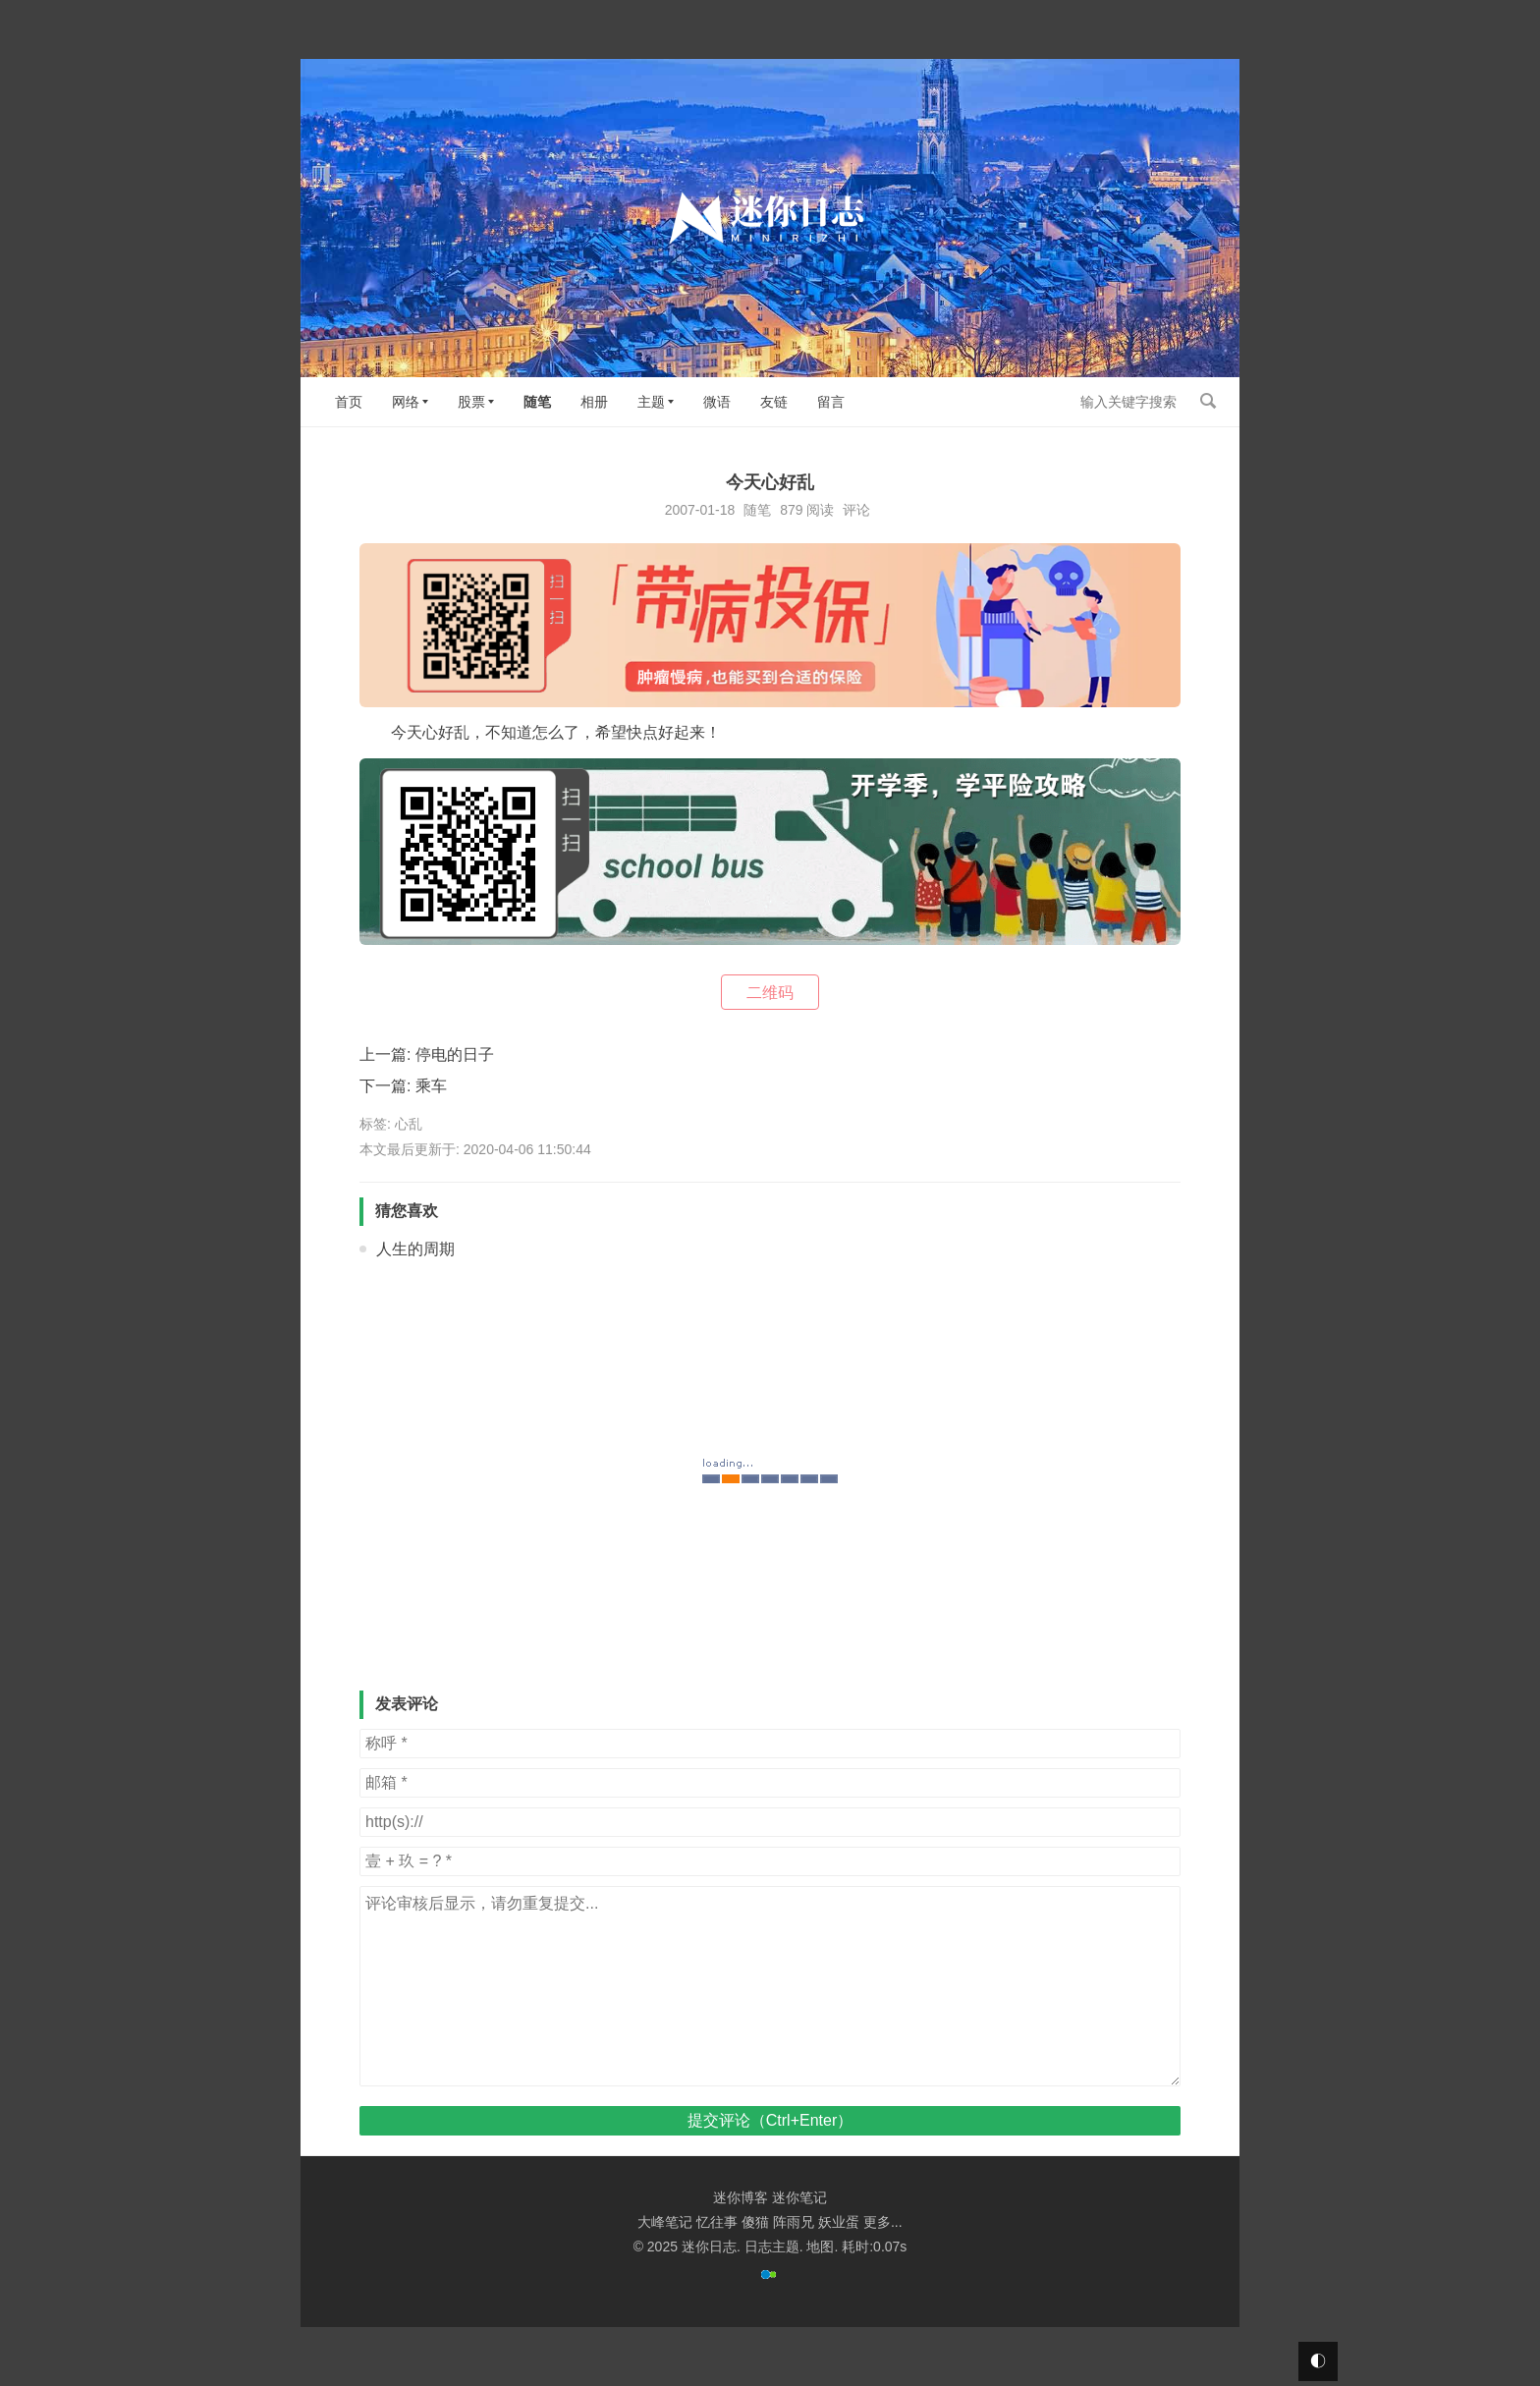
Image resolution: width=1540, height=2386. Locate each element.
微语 (717, 402)
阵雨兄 (793, 2222)
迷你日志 (709, 2246)
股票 (471, 402)
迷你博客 (740, 2197)
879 (791, 510)
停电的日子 (454, 1054)
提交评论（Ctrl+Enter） (770, 2120)
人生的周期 (415, 1249)
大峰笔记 (664, 2222)
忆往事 (717, 2222)
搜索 (1208, 401)
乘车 (431, 1086)
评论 (856, 510)
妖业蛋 (838, 2222)
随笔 (537, 402)
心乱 (408, 1124)
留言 (831, 402)
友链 (774, 402)
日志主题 (771, 2246)
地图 (820, 2246)
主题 (651, 402)
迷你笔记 (799, 2197)
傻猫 (755, 2222)
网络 (405, 402)
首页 (348, 402)
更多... (883, 2222)
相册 (594, 402)
